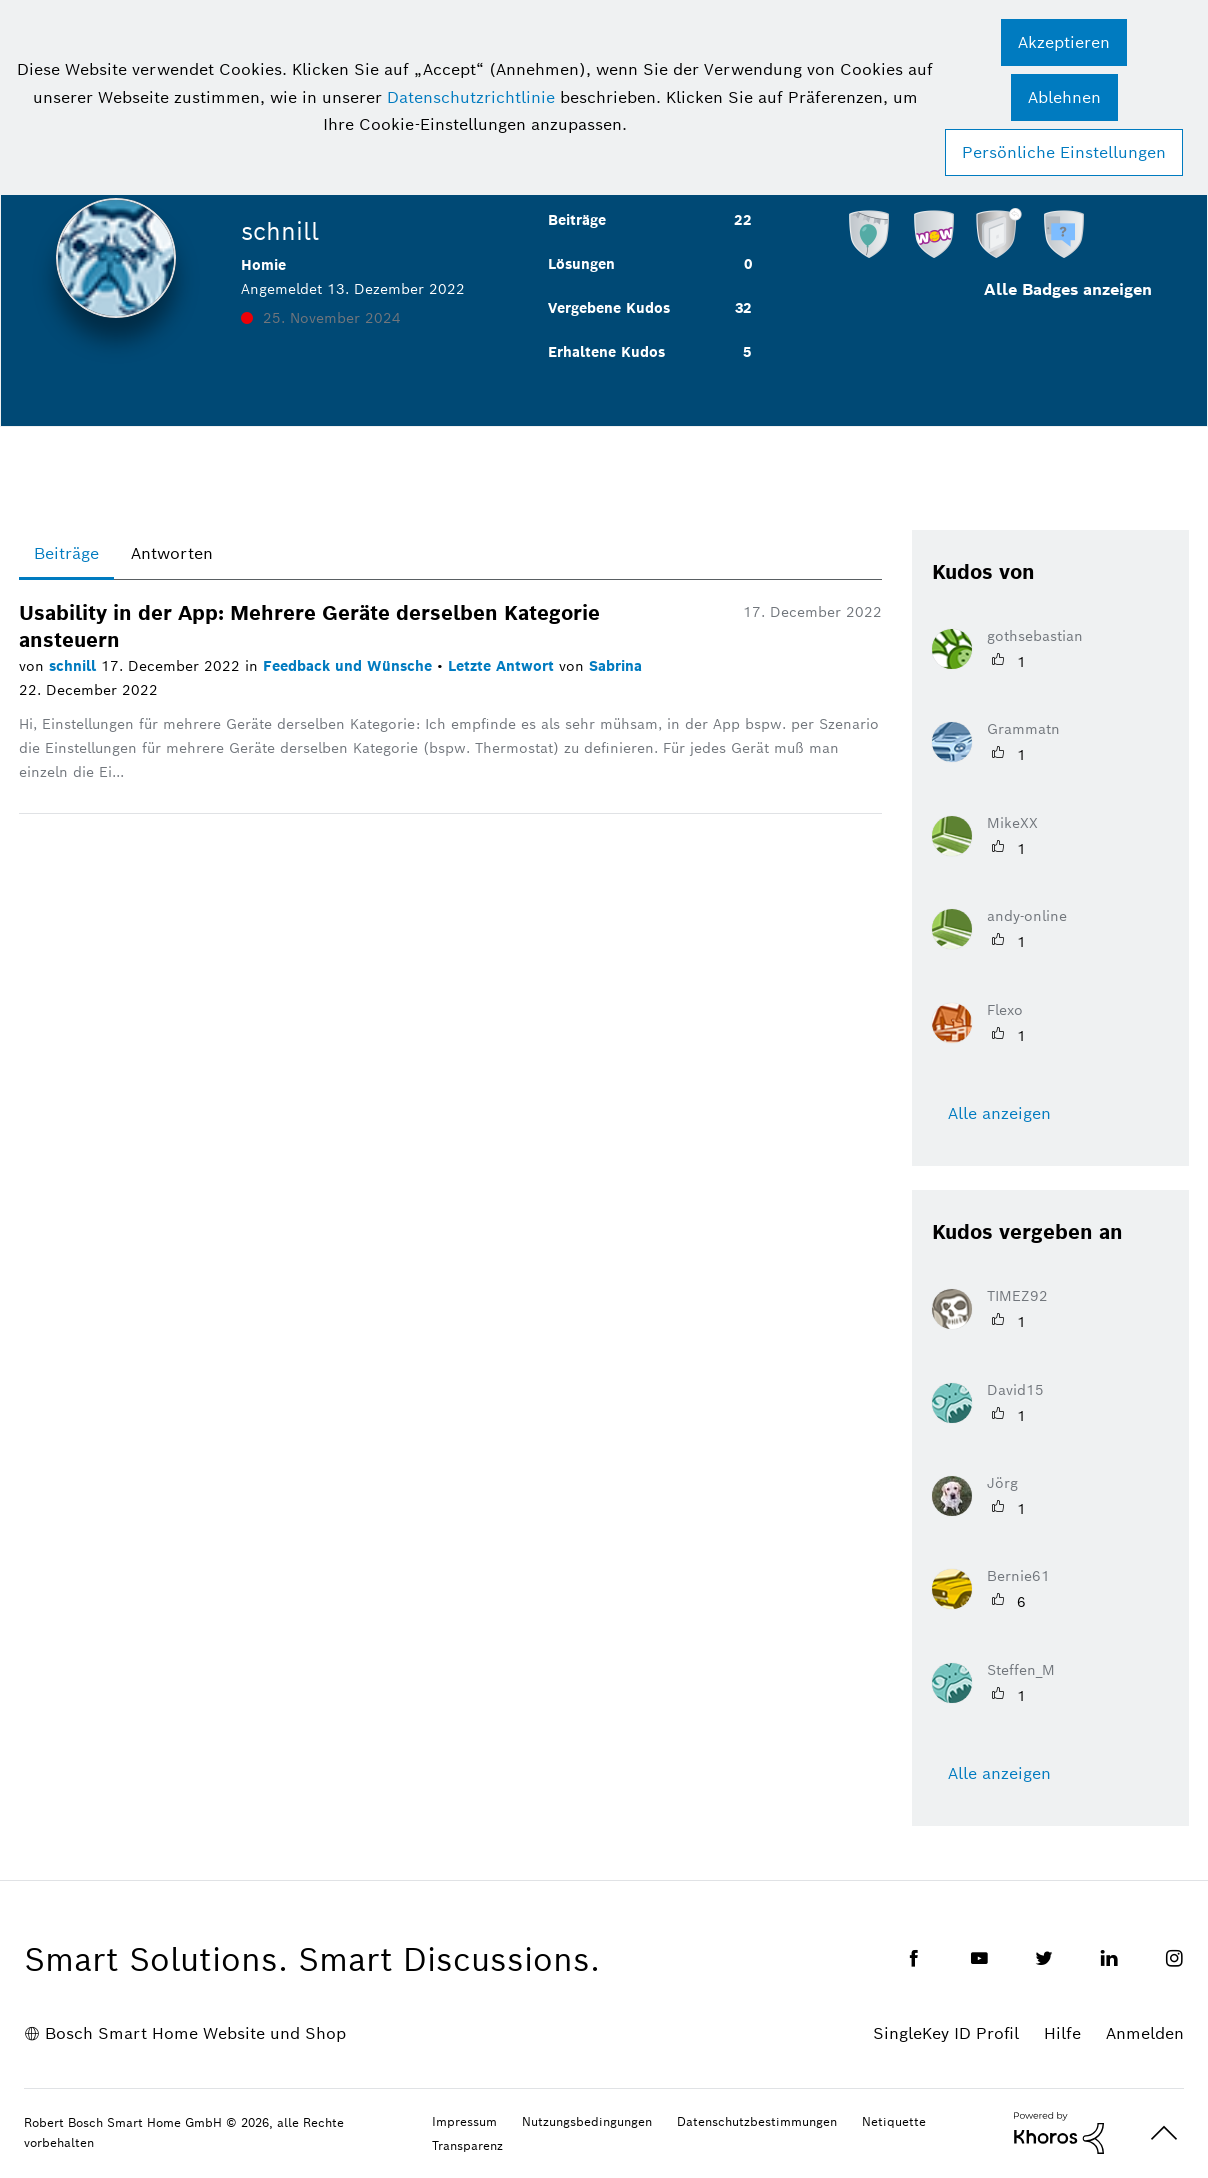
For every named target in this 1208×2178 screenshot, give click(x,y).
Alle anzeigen (999, 1113)
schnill (75, 666)
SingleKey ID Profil (946, 2033)
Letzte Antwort (503, 666)
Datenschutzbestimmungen (757, 2121)
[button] (1064, 42)
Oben (1164, 2133)
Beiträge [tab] (66, 553)
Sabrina (615, 666)
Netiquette (894, 2121)
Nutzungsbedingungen (587, 2121)
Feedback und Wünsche (350, 666)
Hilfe (1062, 2033)
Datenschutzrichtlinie (471, 97)
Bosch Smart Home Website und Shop (195, 2033)
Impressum (464, 2121)
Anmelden (1145, 2033)
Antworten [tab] (172, 553)
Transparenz (467, 2145)
